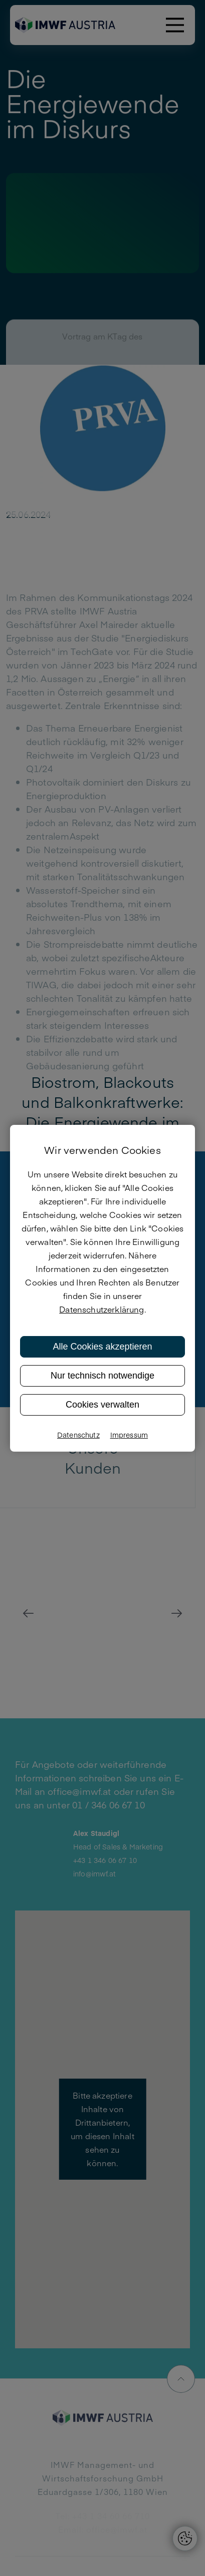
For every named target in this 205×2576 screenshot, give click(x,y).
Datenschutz (78, 1435)
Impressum (129, 1435)
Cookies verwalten (102, 1405)
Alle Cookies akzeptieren (102, 1347)
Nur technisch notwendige (102, 1376)
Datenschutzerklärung (101, 1309)
